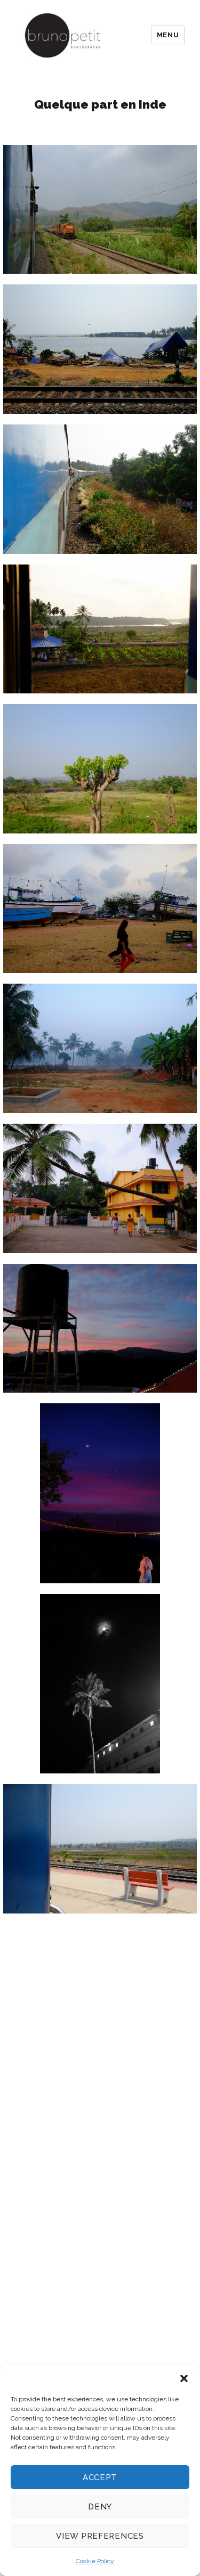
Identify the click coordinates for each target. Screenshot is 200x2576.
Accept (100, 2477)
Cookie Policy (95, 2561)
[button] (184, 2378)
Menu (168, 35)
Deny (100, 2507)
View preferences (99, 2536)
